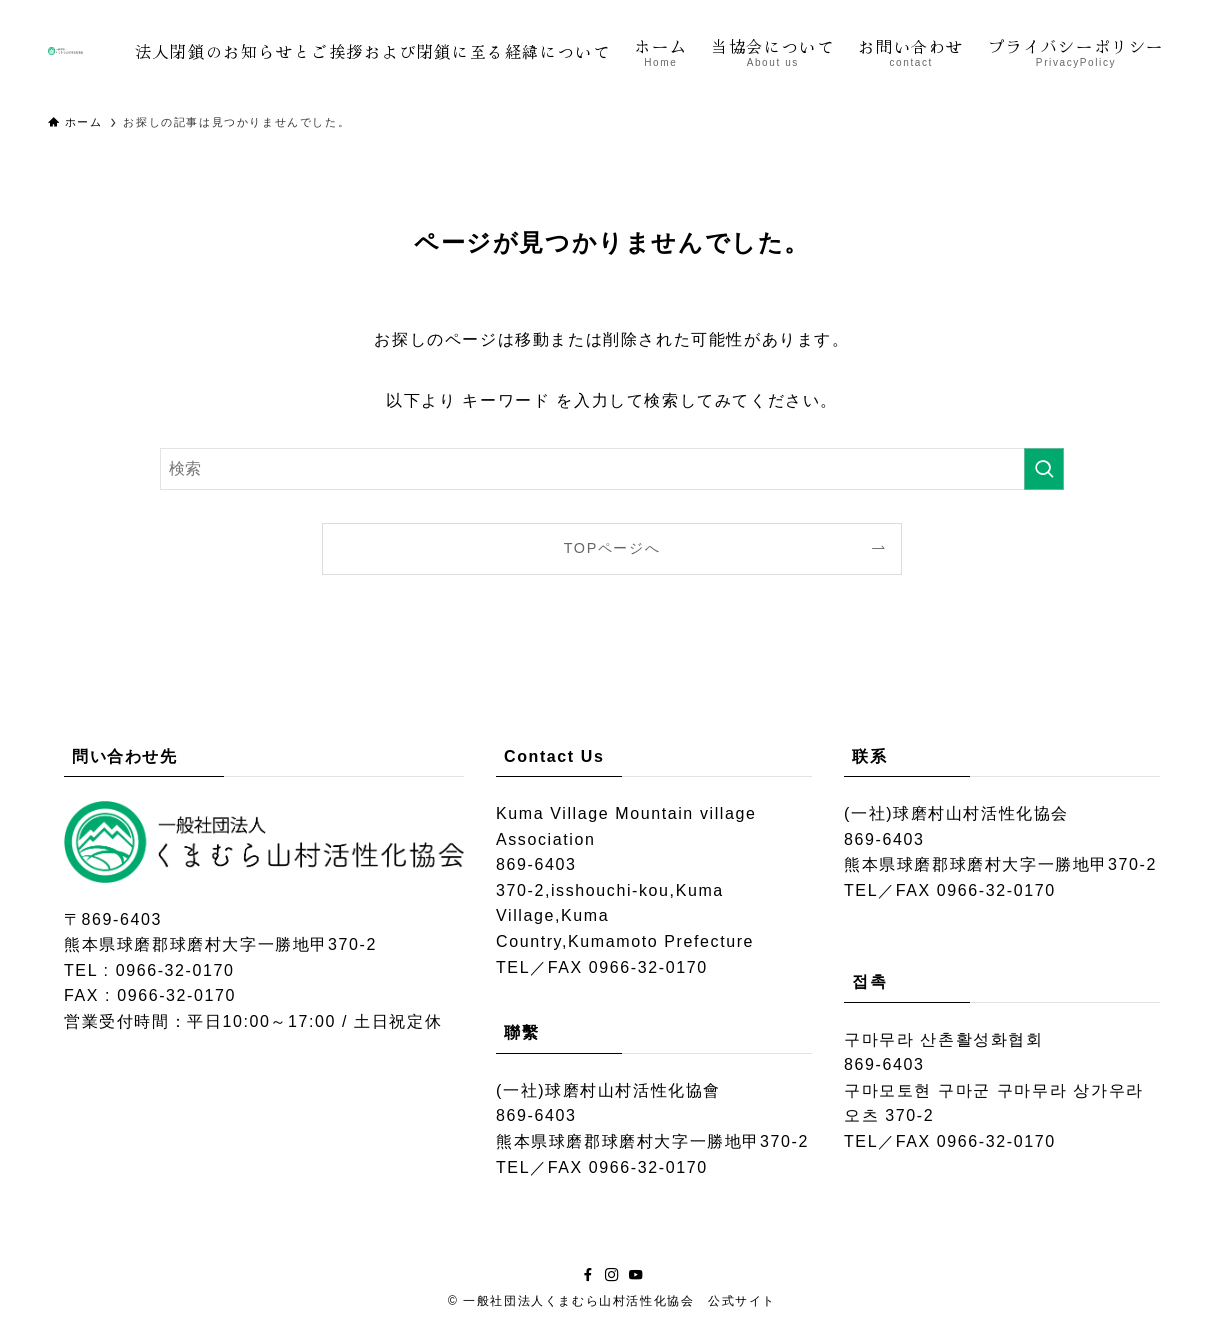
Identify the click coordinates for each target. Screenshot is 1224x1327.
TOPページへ (612, 548)
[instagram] (612, 1275)
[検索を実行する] (1044, 469)
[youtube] (636, 1275)
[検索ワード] (612, 469)
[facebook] (588, 1275)
